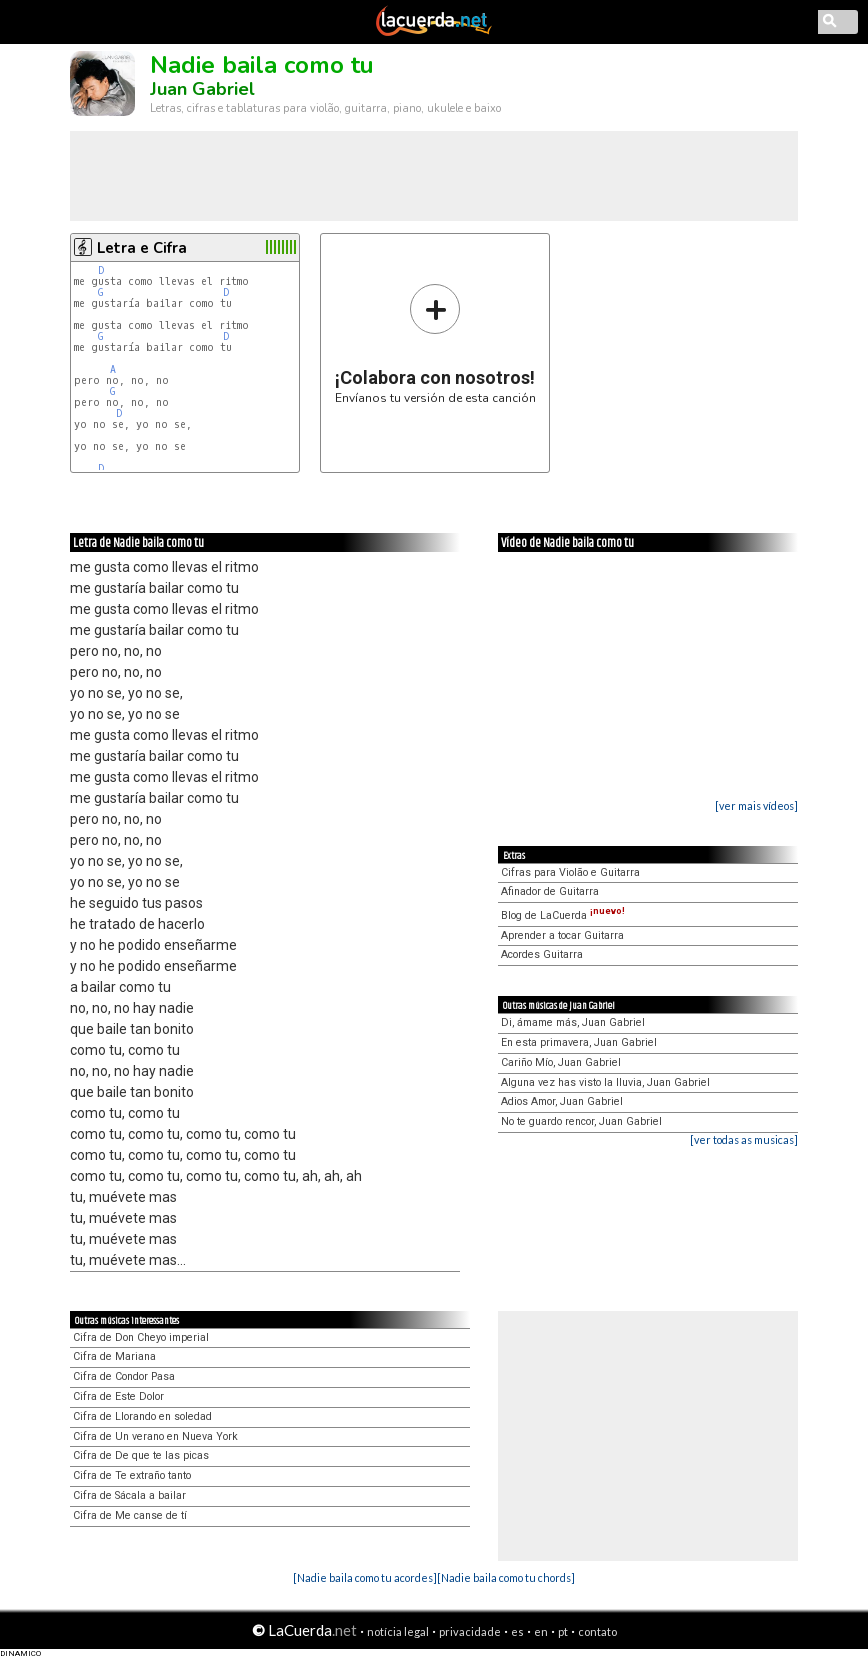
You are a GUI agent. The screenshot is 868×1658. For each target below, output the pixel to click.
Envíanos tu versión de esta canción (435, 343)
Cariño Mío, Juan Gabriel (561, 1062)
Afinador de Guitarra (550, 891)
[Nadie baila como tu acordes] (365, 1577)
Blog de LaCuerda (563, 915)
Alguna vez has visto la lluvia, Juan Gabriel (605, 1082)
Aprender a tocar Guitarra (562, 935)
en (541, 1631)
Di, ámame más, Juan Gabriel (573, 1022)
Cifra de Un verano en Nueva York (155, 1436)
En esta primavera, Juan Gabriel (579, 1042)
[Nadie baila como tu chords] (506, 1577)
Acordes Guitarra (542, 954)
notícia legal (398, 1631)
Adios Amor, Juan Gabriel (562, 1101)
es (517, 1631)
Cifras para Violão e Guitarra (570, 872)
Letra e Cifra (142, 248)
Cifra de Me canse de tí (130, 1515)
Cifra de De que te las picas (141, 1455)
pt (563, 1631)
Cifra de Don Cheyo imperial (141, 1337)
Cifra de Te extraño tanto (132, 1475)
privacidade (470, 1631)
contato (597, 1631)
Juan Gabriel (202, 89)
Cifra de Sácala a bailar (129, 1495)
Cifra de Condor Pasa (124, 1376)
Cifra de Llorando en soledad (142, 1416)
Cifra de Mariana (114, 1356)
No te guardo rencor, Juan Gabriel (581, 1121)
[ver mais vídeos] (756, 805)
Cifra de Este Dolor (118, 1396)
